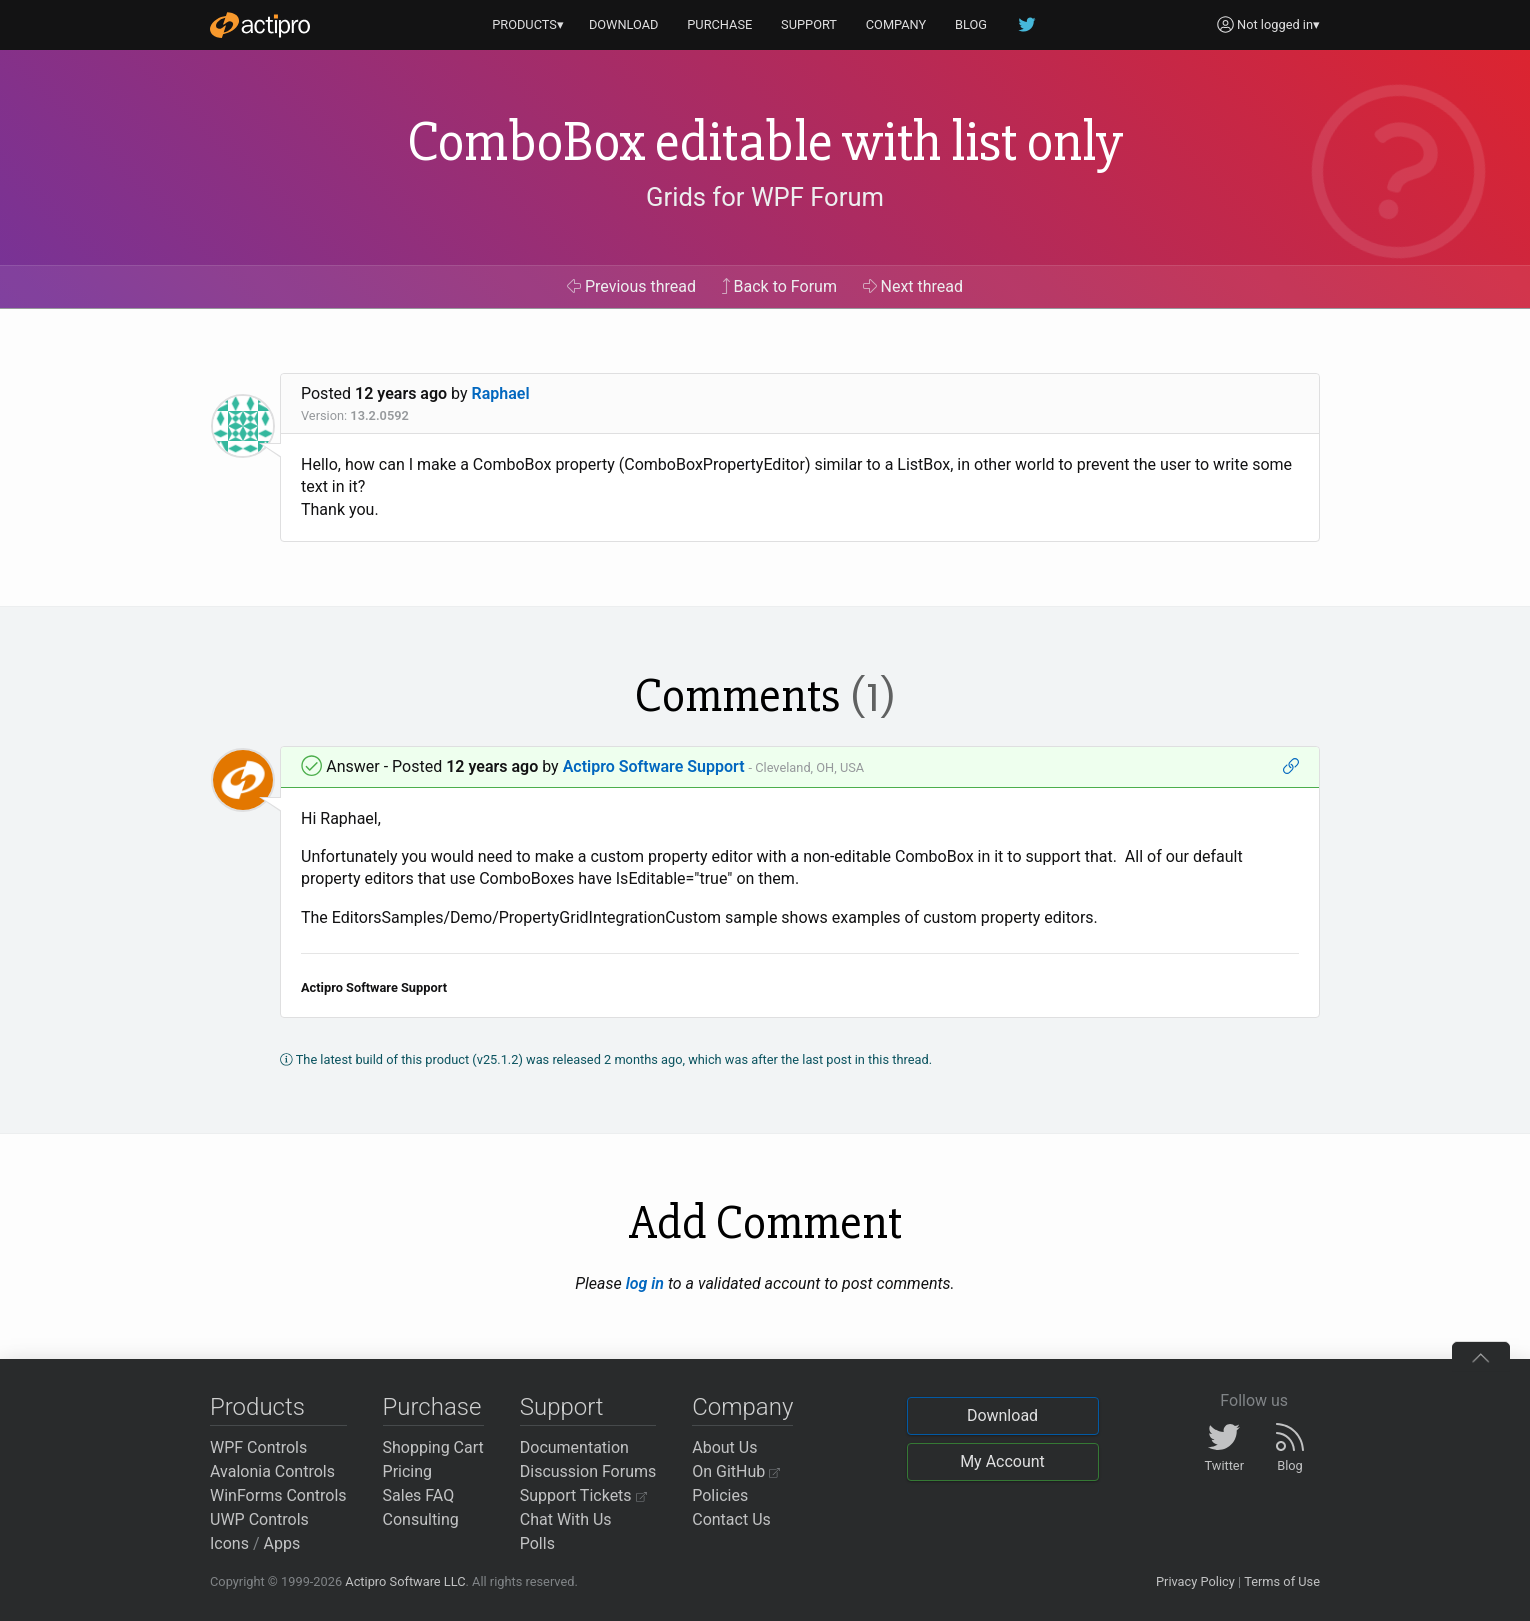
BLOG (971, 24)
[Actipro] (260, 25)
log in (645, 1283)
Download (1002, 1415)
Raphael (501, 393)
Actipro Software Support (654, 766)
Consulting (421, 1519)
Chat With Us (566, 1519)
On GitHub (736, 1471)
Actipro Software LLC (405, 1581)
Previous (631, 286)
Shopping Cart (433, 1447)
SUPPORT (809, 24)
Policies (720, 1495)
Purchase (432, 1407)
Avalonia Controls (272, 1471)
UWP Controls (259, 1519)
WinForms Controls (278, 1495)
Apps (282, 1543)
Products (257, 1407)
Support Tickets (583, 1495)
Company (742, 1407)
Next (913, 286)
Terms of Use (1282, 1581)
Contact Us (731, 1519)
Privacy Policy (1195, 1581)
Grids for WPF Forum (765, 197)
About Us (724, 1447)
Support (562, 1407)
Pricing (408, 1471)
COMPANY (896, 24)
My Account (1002, 1461)
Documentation (574, 1447)
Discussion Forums (588, 1471)
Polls (537, 1543)
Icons (229, 1543)
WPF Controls (258, 1447)
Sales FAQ (419, 1495)
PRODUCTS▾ (528, 24)
